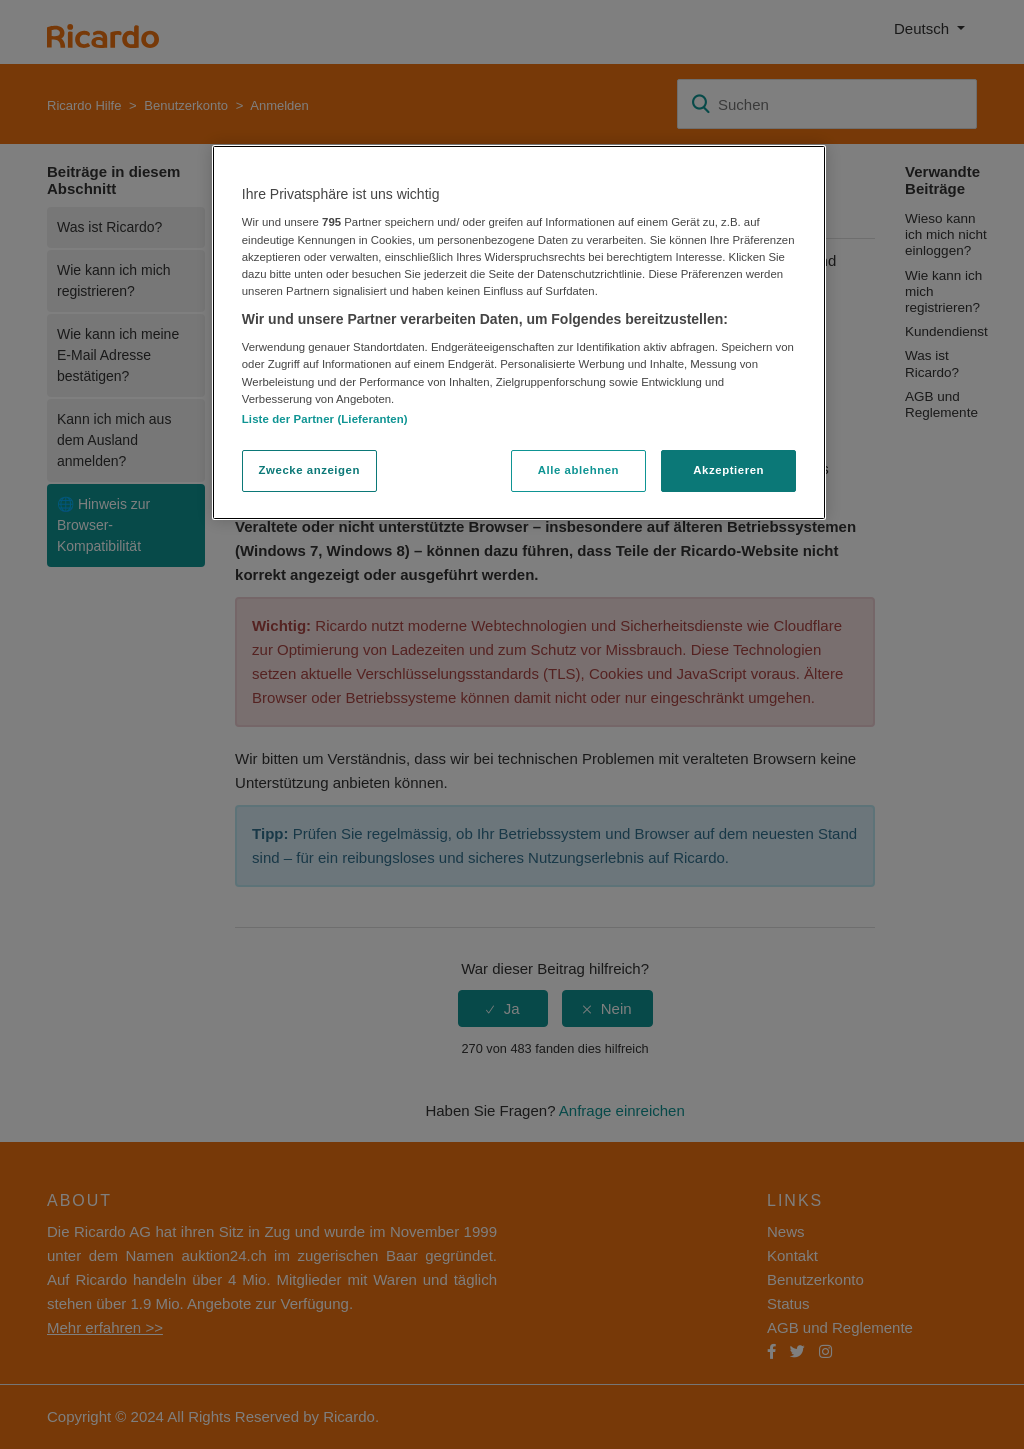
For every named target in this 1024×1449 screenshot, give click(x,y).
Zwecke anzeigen (309, 470)
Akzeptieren (728, 470)
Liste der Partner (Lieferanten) (325, 419)
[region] (519, 332)
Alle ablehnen (578, 470)
